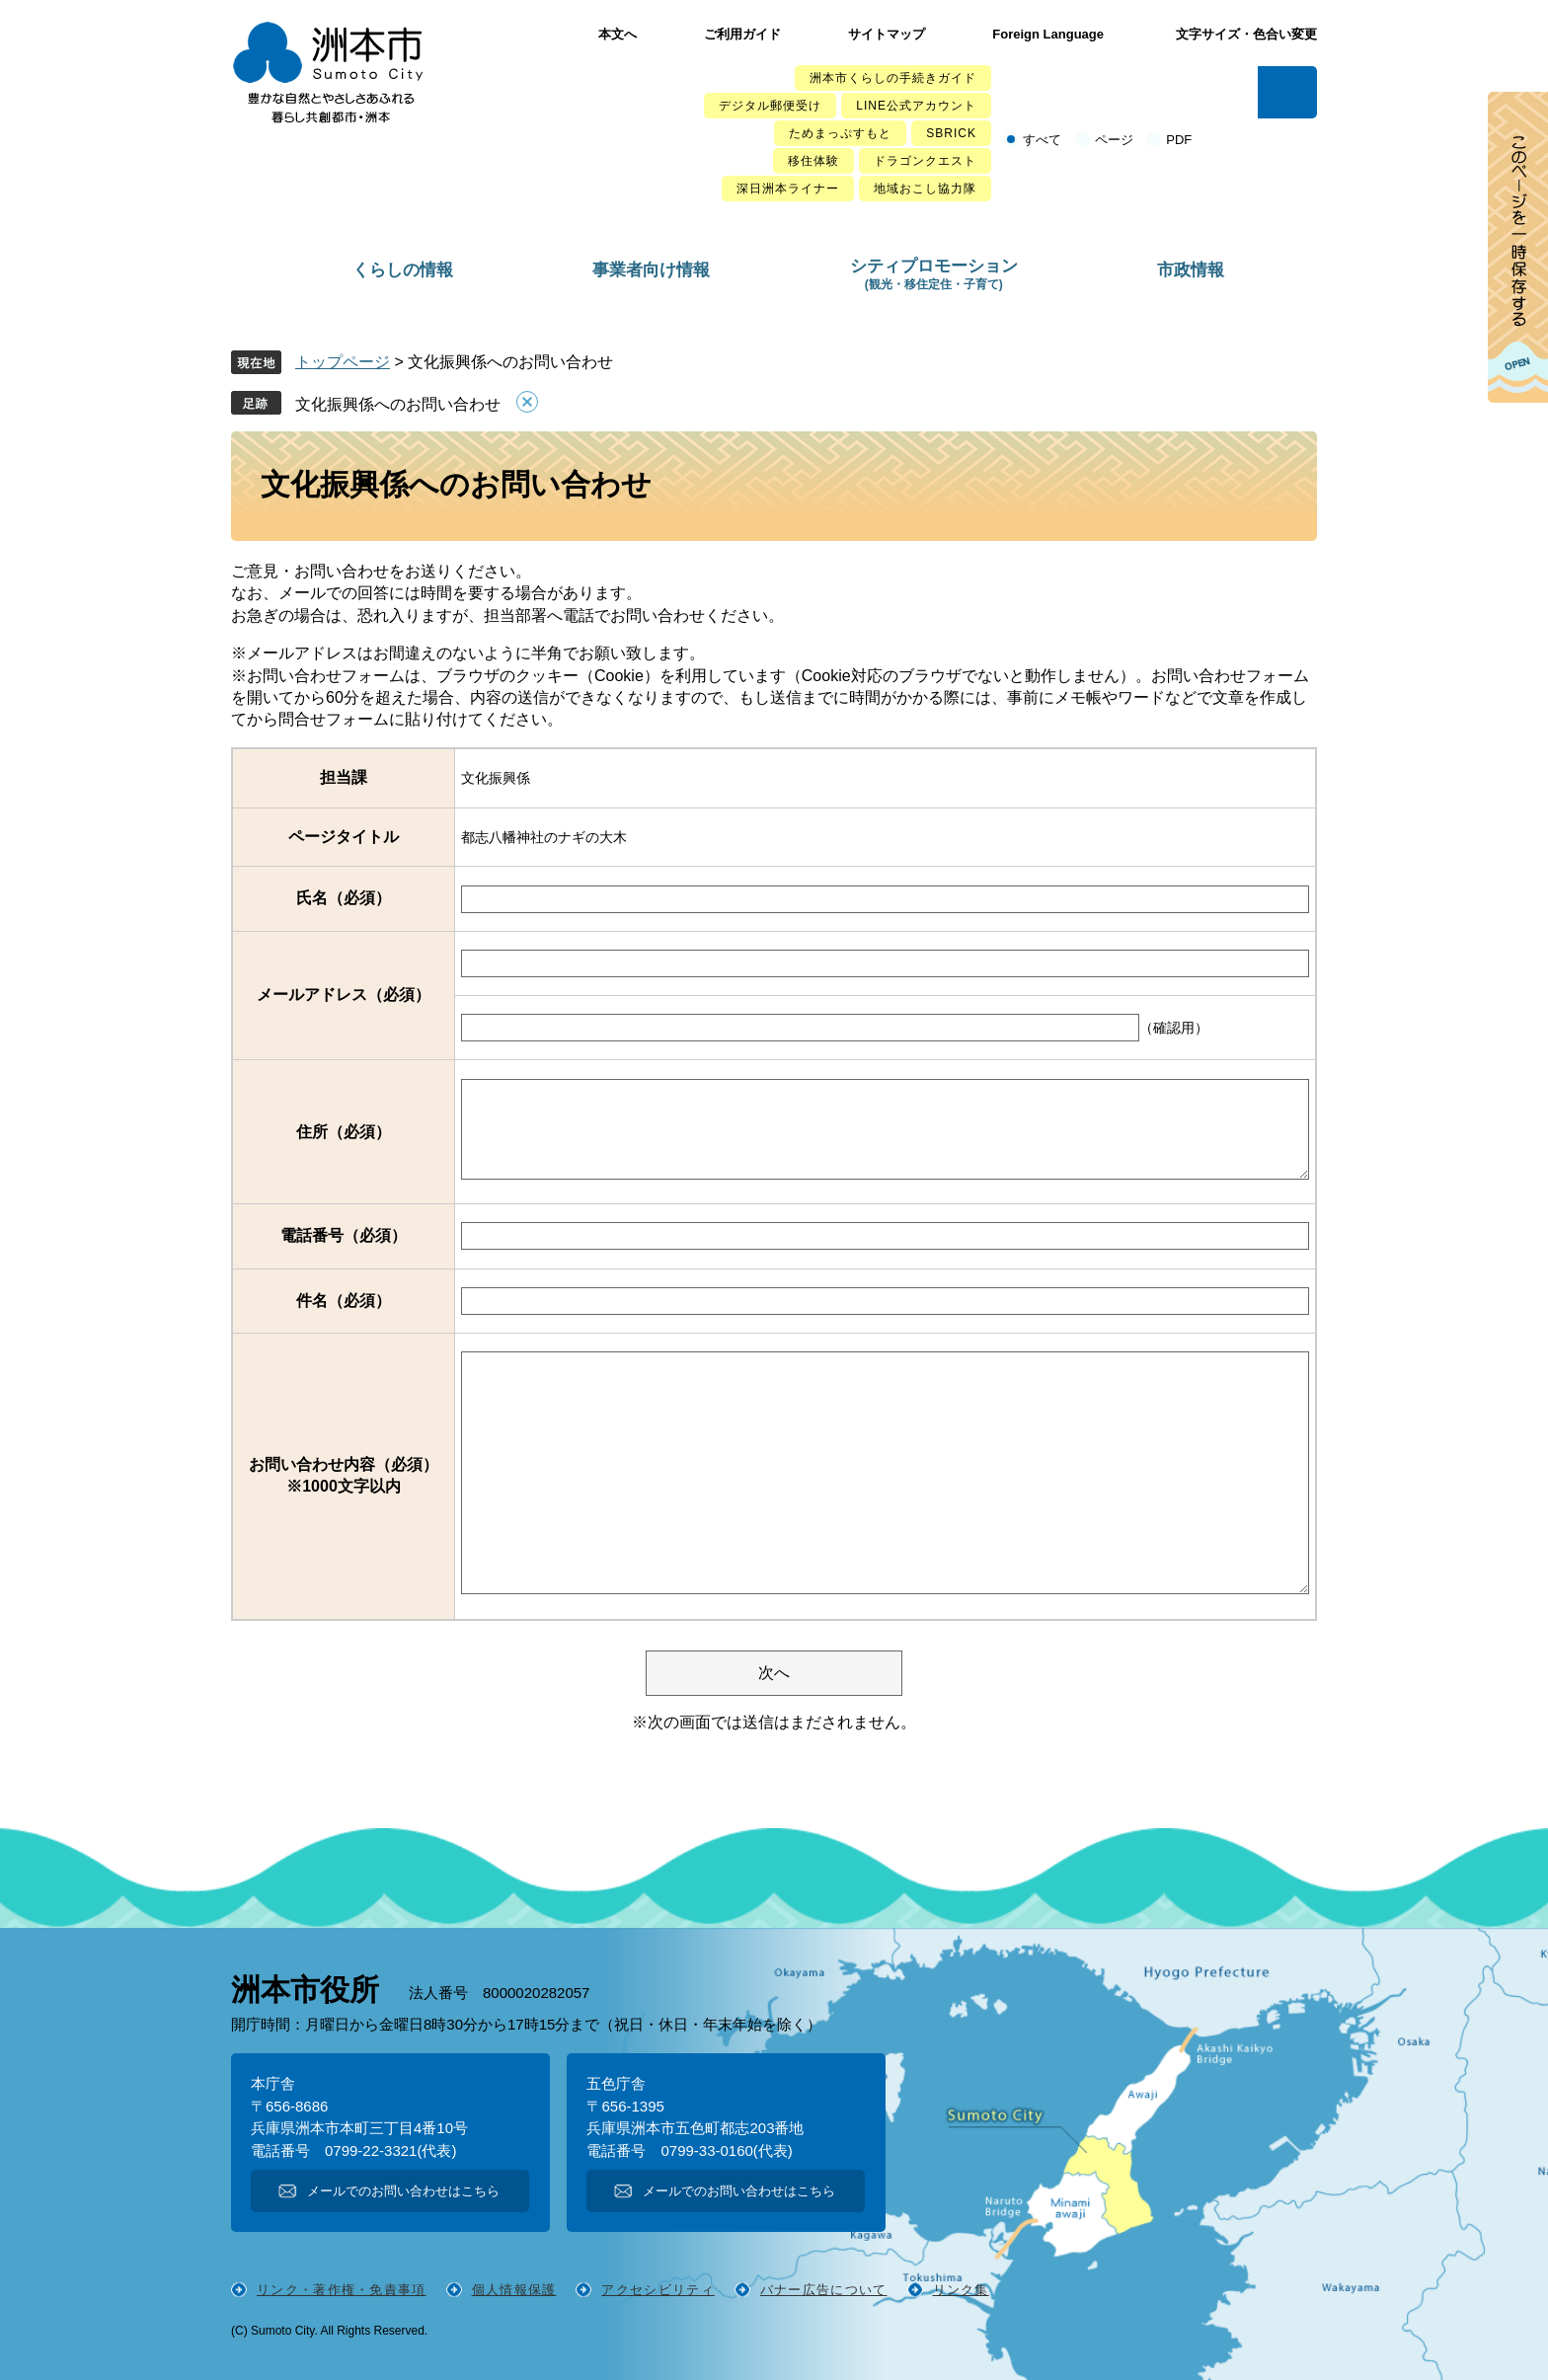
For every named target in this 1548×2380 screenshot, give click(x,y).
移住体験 (813, 161)
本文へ (617, 34)
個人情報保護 (514, 2289)
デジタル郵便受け (770, 106)
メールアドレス (343, 994)
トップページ (342, 361)
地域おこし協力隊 (925, 188)
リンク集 (961, 2289)
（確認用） (1173, 1028)
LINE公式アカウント (916, 106)
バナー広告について (824, 2289)
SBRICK (951, 133)
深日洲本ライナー (787, 188)
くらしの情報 (402, 270)
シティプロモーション (934, 274)
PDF (1179, 139)
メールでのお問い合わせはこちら (403, 2191)
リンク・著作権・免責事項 (341, 2289)
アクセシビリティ (657, 2289)
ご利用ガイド (742, 34)
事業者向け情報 (651, 270)
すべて (1042, 139)
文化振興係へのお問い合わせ (398, 404)
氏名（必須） (343, 897)
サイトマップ (886, 34)
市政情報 (1190, 270)
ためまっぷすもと (840, 133)
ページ (1114, 139)
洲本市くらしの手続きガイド (893, 78)
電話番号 (343, 1235)
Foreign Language (1048, 34)
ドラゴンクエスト (925, 161)
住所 (343, 1131)
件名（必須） (343, 1300)
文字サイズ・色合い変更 (1246, 34)
